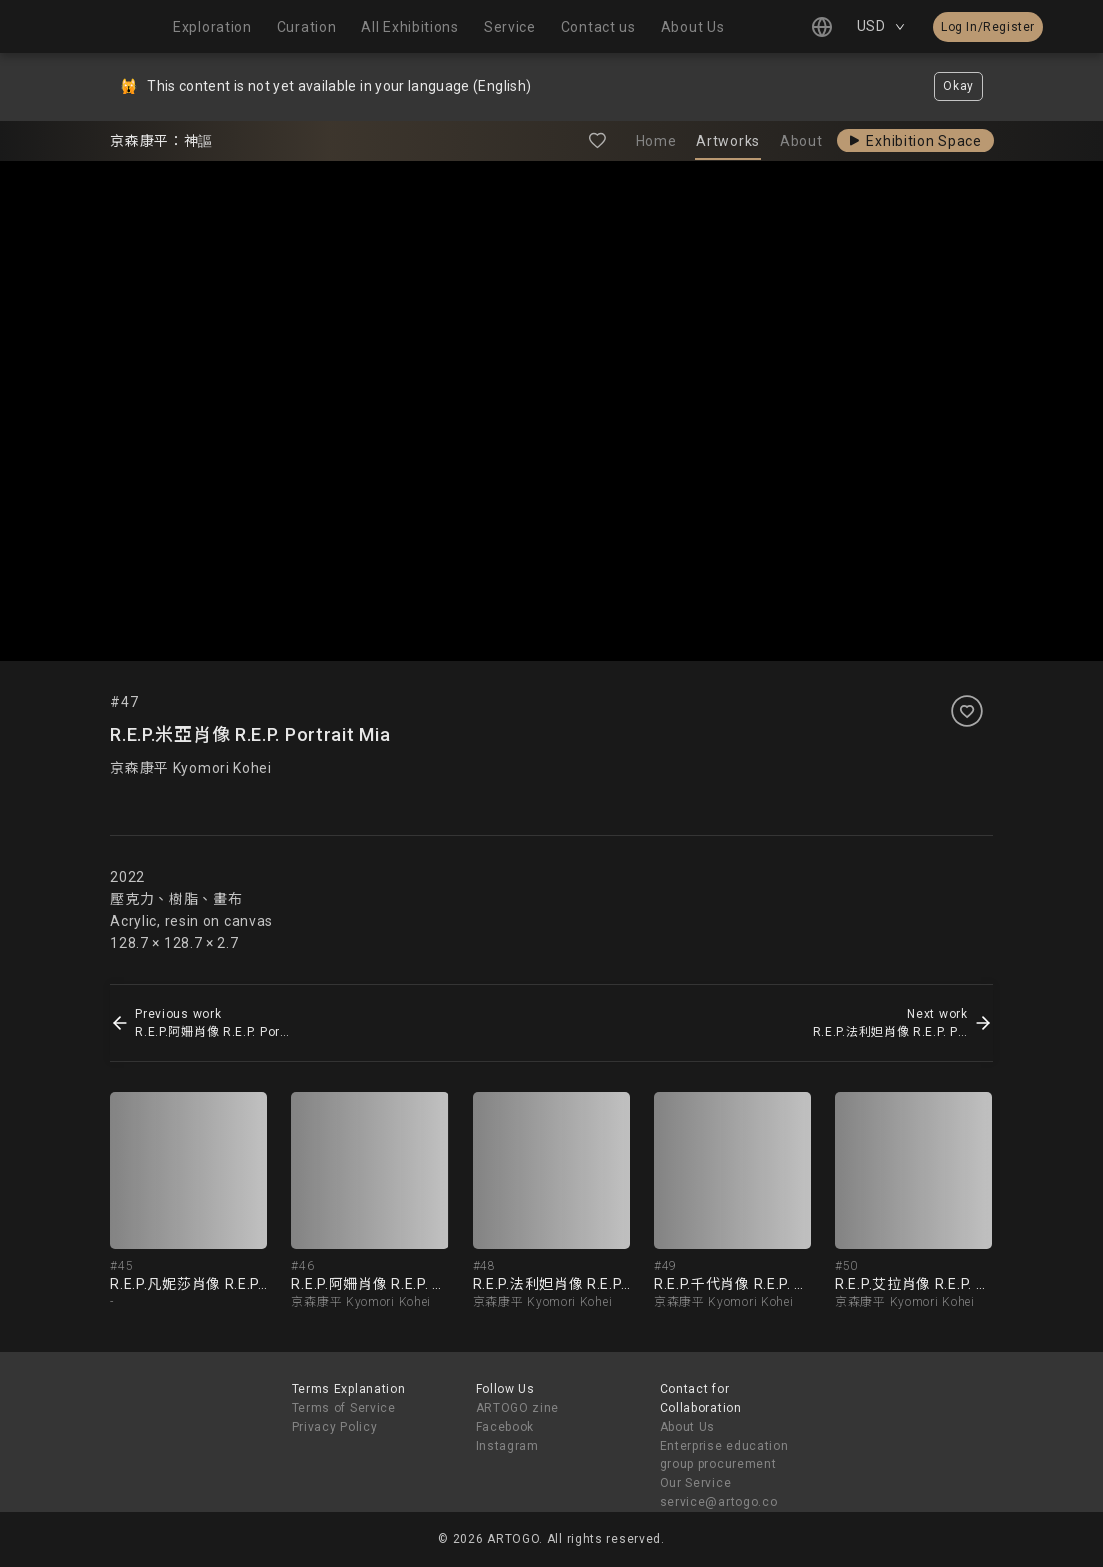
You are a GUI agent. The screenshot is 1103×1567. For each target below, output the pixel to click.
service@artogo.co (719, 1502)
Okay (958, 86)
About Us (688, 1427)
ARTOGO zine (518, 1408)
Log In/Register (988, 27)
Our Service (696, 1483)
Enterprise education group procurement (724, 1455)
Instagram (507, 1446)
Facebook (505, 1427)
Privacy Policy (335, 1427)
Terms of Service (344, 1408)
